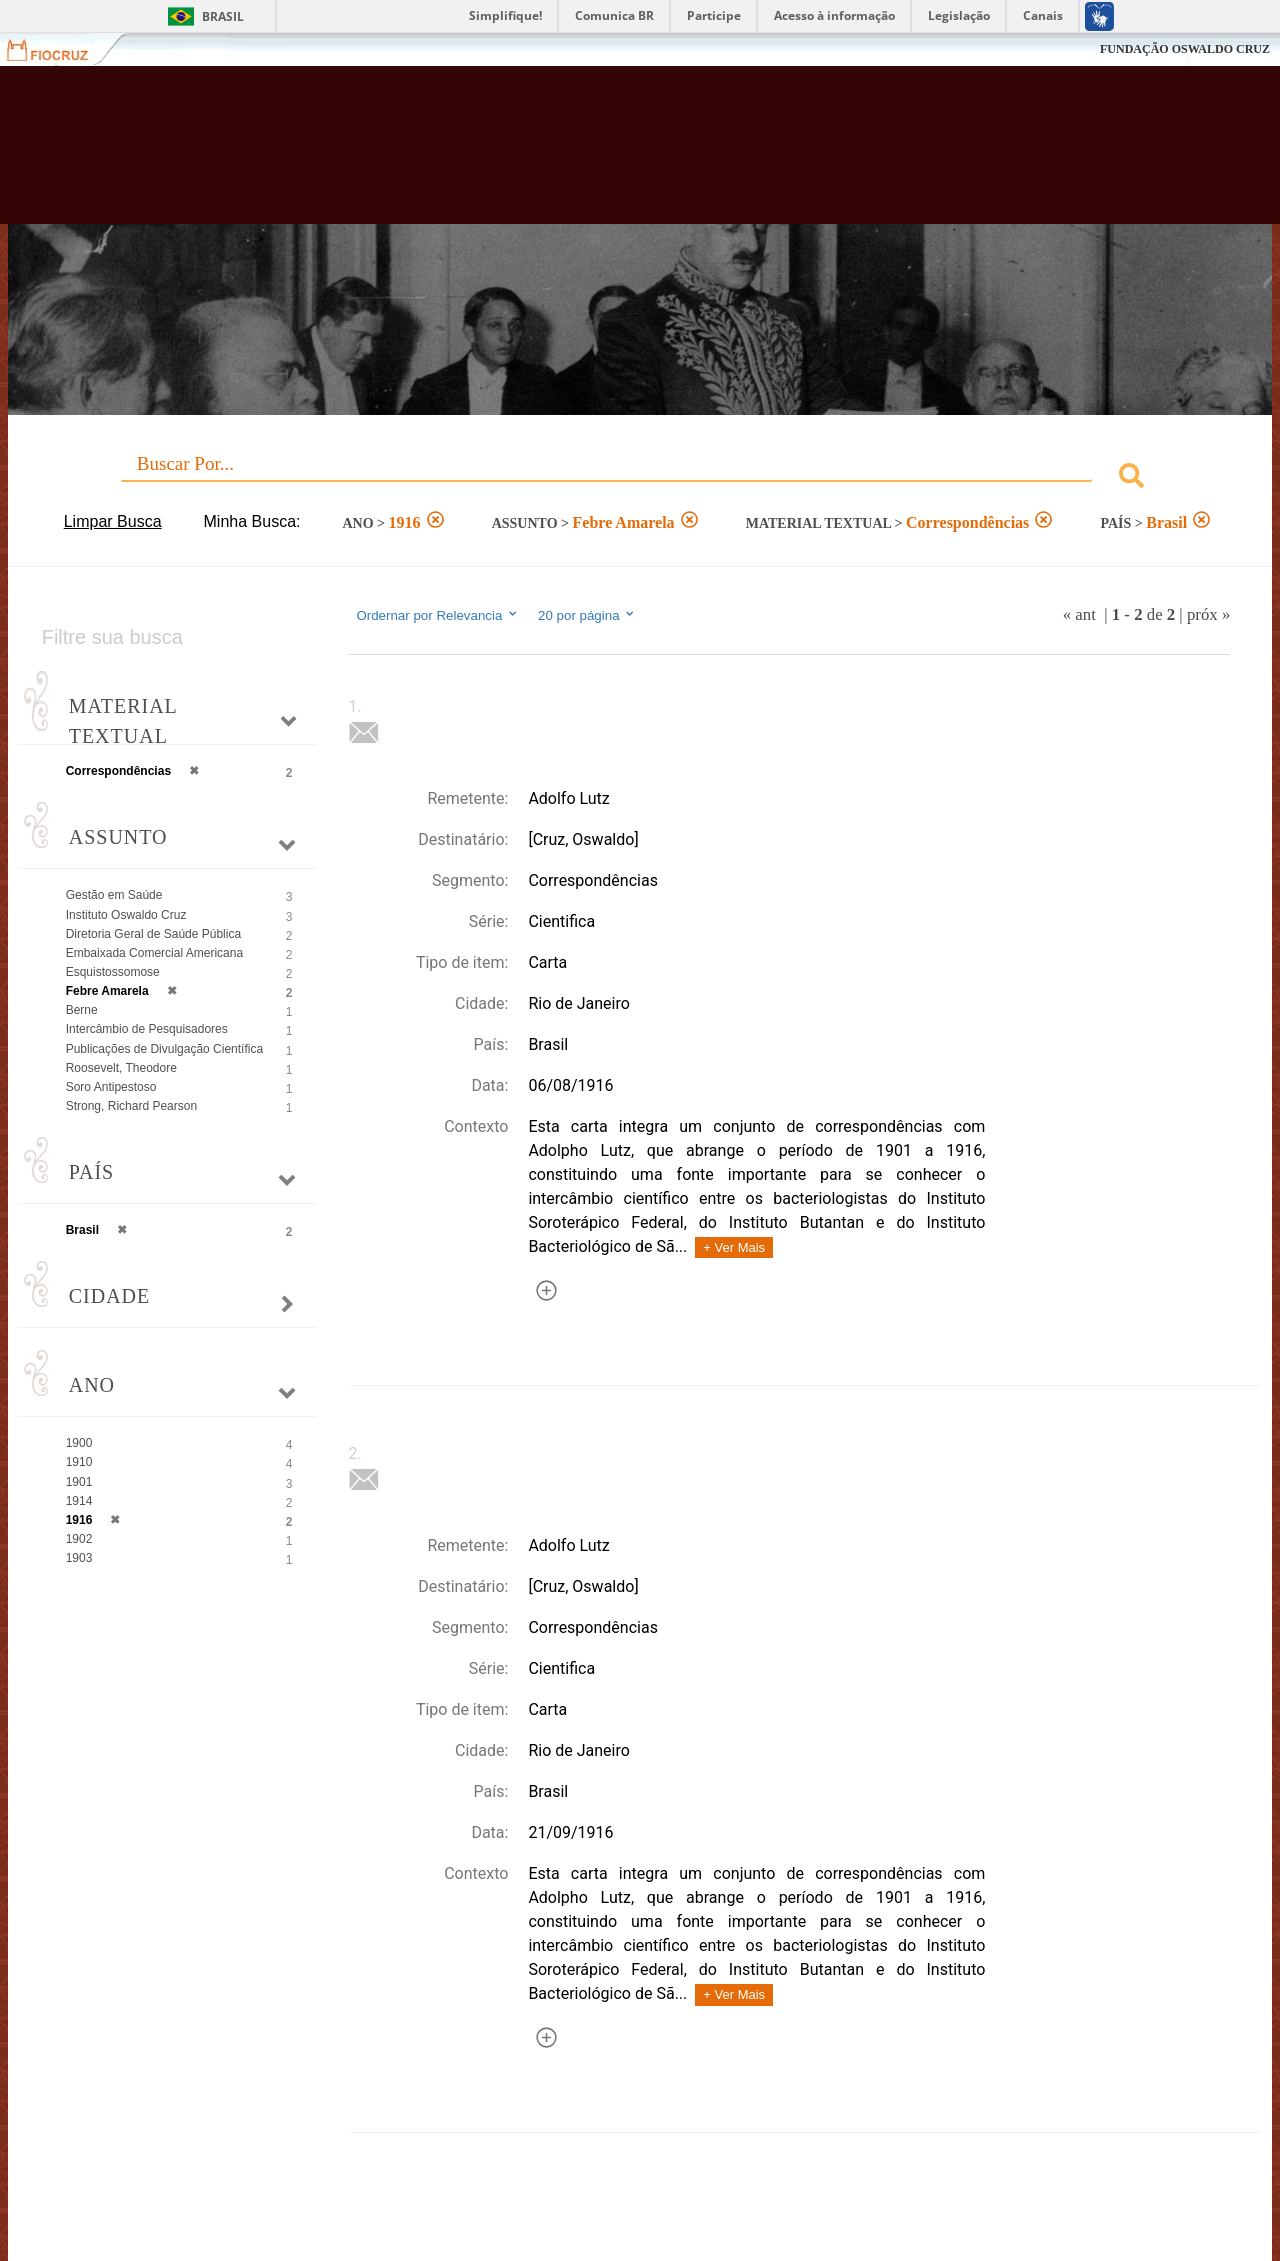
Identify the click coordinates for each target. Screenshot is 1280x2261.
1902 (79, 1539)
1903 (79, 1558)
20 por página (587, 615)
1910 (79, 1462)
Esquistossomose (113, 972)
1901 (79, 1482)
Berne (82, 1010)
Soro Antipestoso (111, 1087)
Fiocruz (59, 49)
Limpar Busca (113, 521)
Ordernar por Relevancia (437, 615)
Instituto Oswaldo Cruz (126, 915)
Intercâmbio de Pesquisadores (147, 1029)
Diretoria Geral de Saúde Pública (153, 934)
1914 (79, 1501)
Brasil (223, 16)
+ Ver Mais (734, 1247)
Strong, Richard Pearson (131, 1106)
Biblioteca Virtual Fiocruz (560, 155)
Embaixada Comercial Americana (154, 953)
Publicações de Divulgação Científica (164, 1049)
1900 (79, 1443)
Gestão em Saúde (114, 895)
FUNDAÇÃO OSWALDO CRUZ (1185, 49)
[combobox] (640, 478)
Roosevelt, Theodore (121, 1068)
